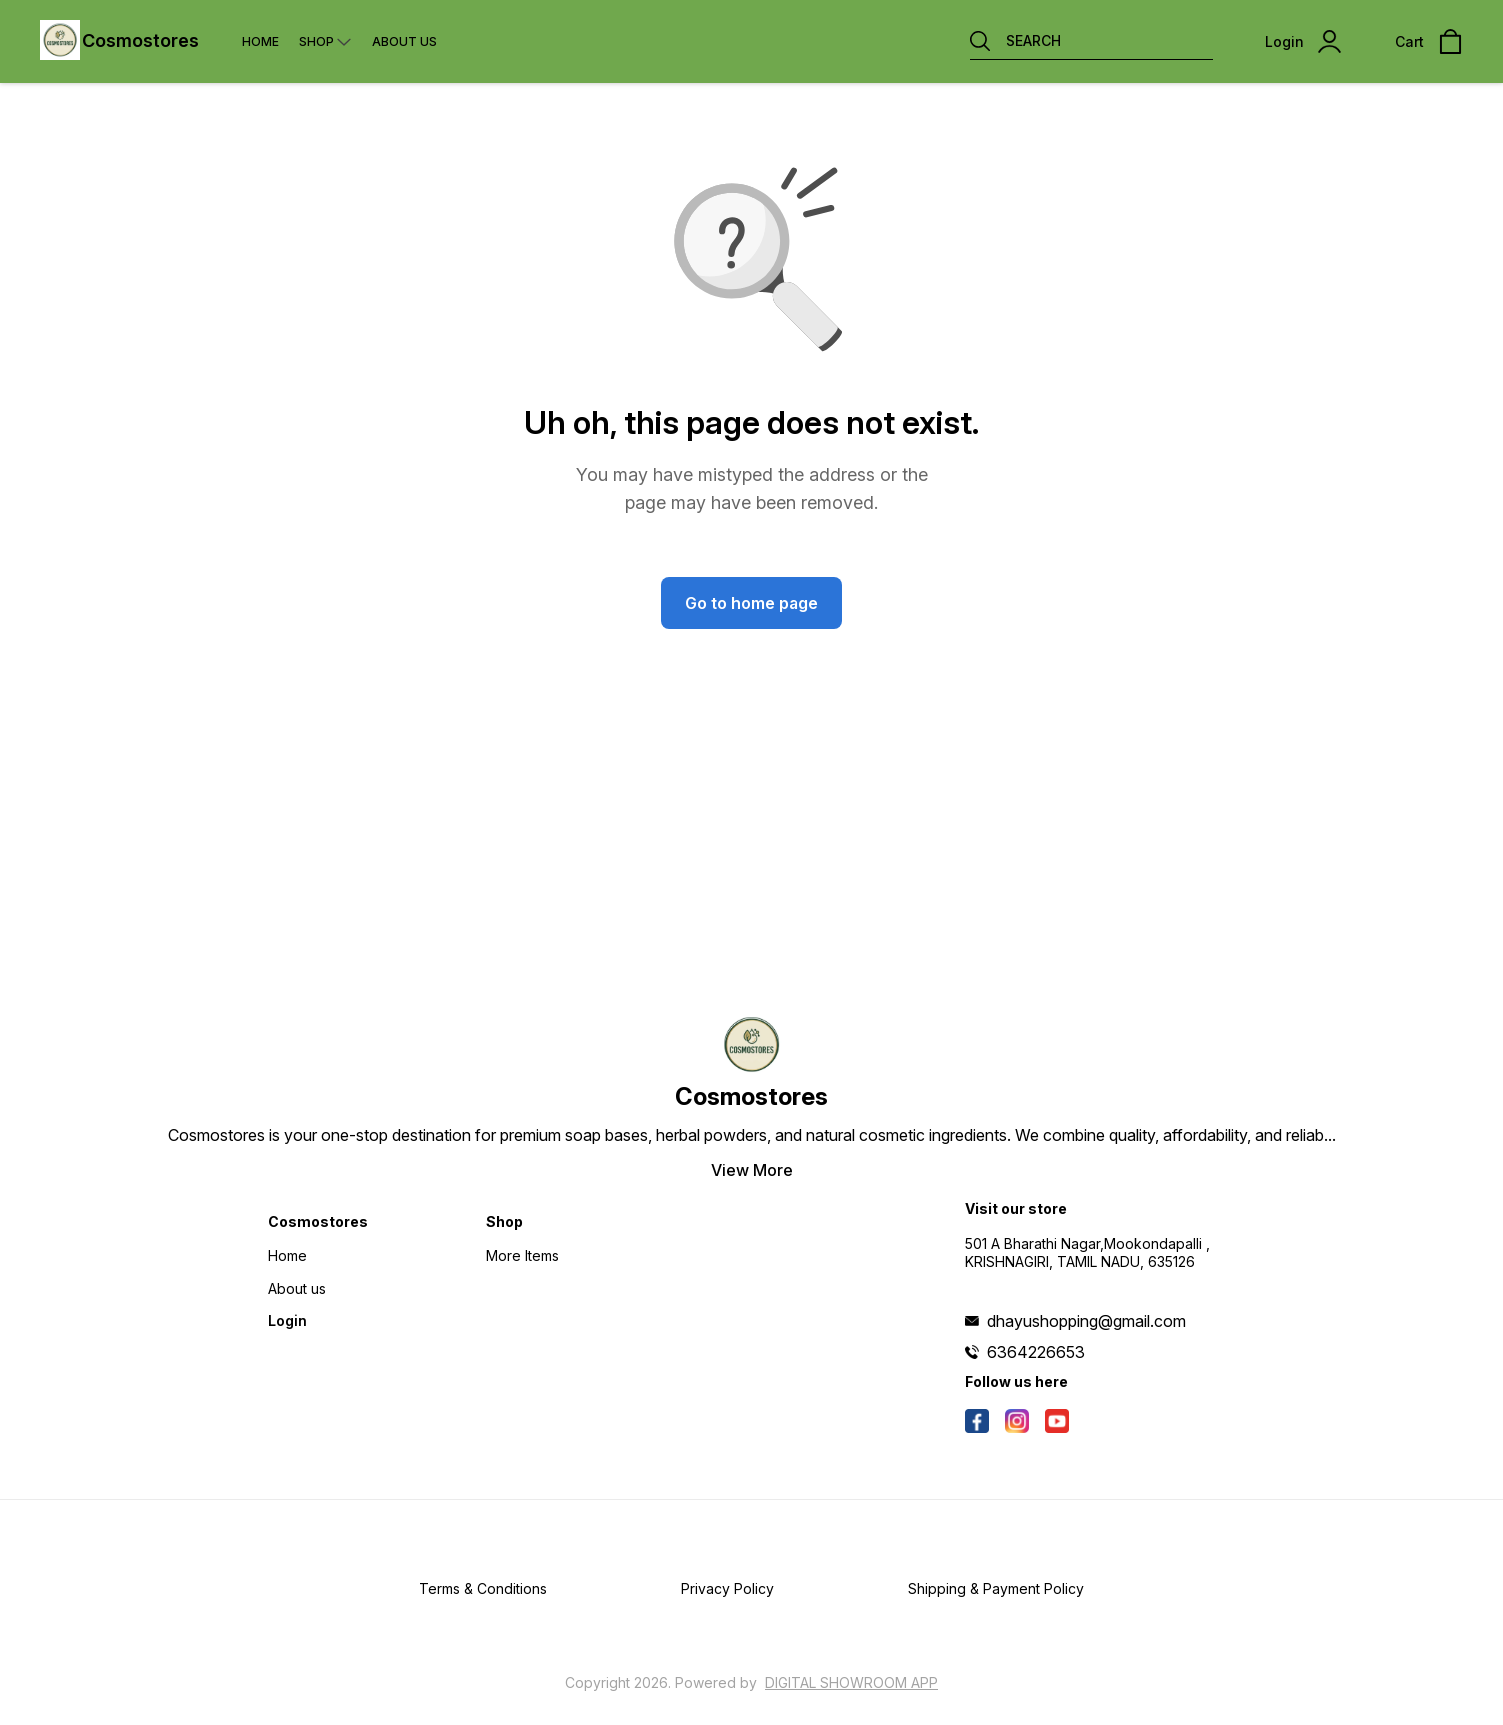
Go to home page (751, 603)
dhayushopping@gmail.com (1086, 1321)
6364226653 (1036, 1352)
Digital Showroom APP (851, 1682)
